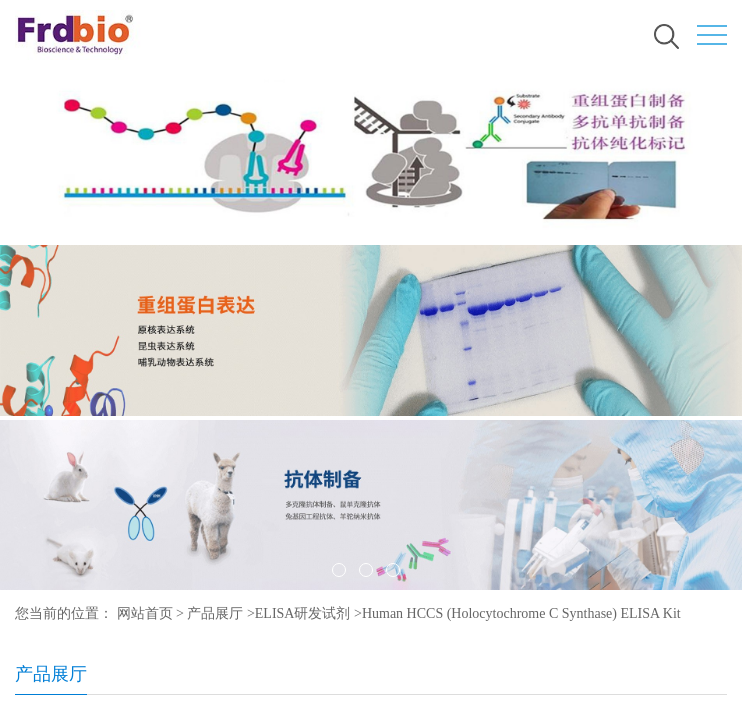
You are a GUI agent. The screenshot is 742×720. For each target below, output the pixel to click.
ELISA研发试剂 (303, 613)
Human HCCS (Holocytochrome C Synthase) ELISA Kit (521, 613)
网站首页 (145, 613)
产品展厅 (215, 613)
